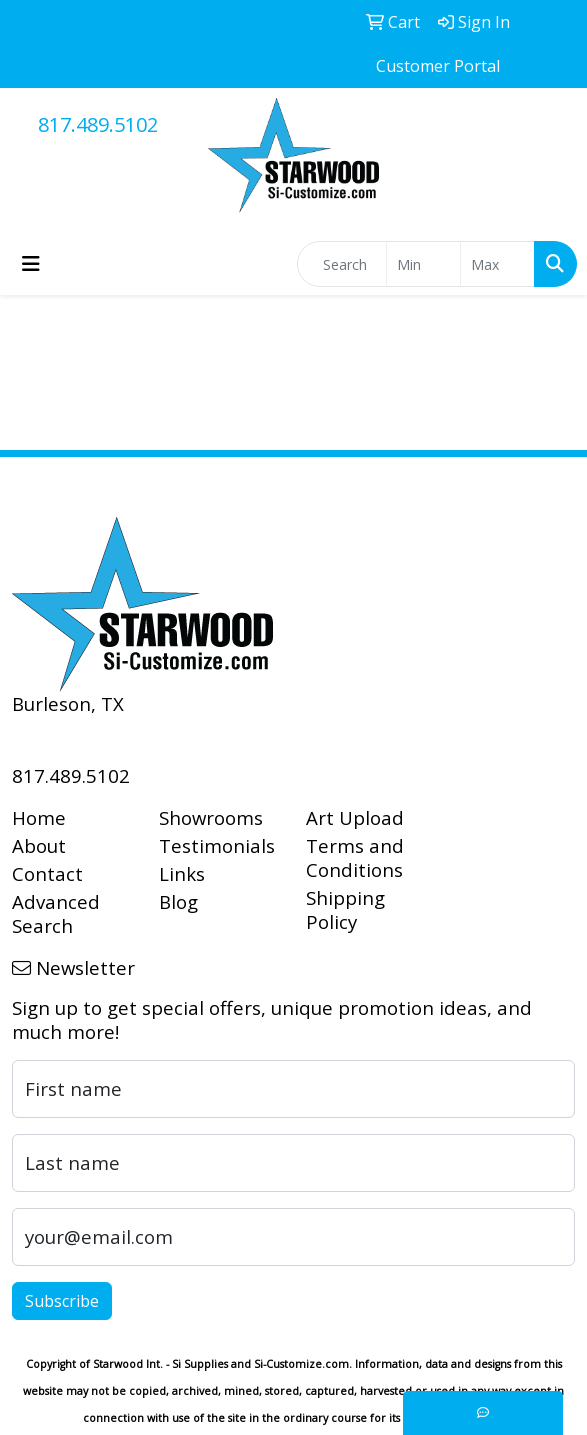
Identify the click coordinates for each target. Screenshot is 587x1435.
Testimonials (217, 845)
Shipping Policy (345, 909)
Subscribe (62, 1301)
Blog (178, 901)
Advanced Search (56, 913)
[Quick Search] (342, 264)
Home (39, 817)
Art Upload (355, 817)
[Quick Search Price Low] (423, 264)
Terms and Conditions (355, 857)
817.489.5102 (98, 124)
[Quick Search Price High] (497, 264)
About (39, 845)
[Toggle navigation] (31, 264)
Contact (47, 873)
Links (182, 873)
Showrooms (211, 817)
